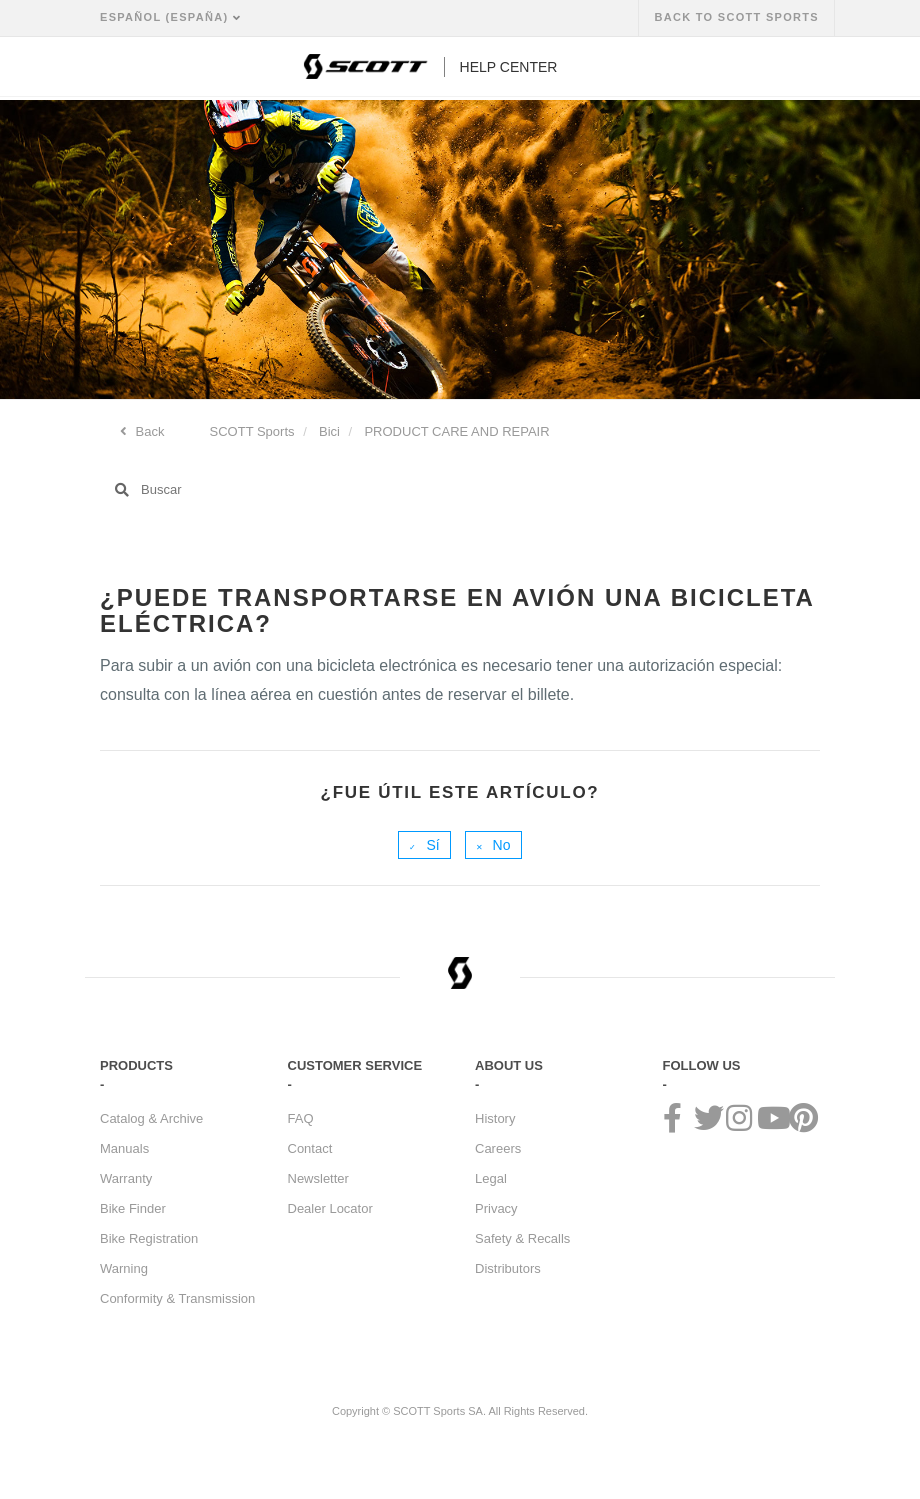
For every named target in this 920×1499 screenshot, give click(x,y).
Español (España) (166, 17)
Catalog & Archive (151, 1118)
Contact (310, 1148)
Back (148, 431)
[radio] (424, 845)
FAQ (301, 1118)
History (495, 1118)
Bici (329, 431)
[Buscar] (460, 490)
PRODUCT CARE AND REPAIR (456, 431)
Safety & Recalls (522, 1238)
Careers (498, 1148)
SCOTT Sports (252, 431)
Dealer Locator (330, 1208)
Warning (124, 1268)
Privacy (496, 1208)
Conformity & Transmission (177, 1298)
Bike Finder (133, 1208)
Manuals (124, 1148)
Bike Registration (149, 1238)
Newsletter (318, 1178)
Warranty (126, 1178)
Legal (491, 1178)
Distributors (508, 1268)
